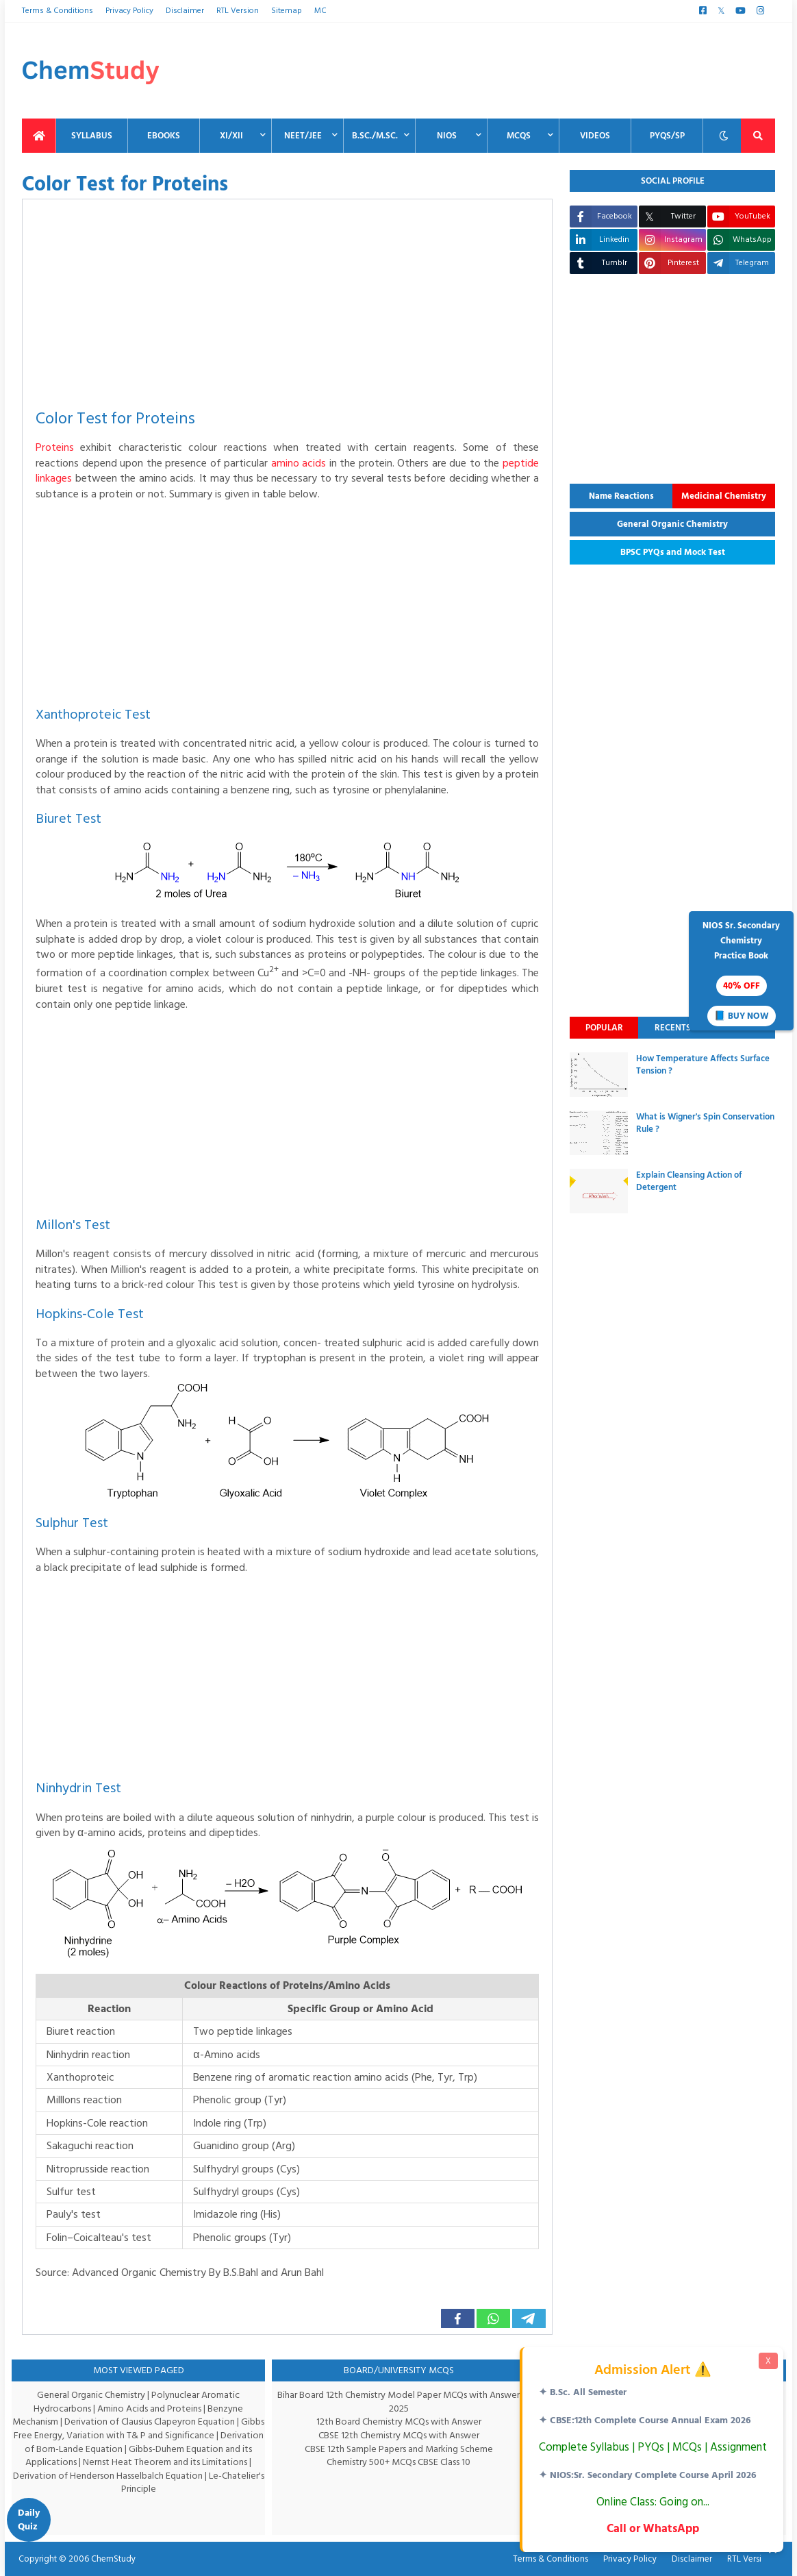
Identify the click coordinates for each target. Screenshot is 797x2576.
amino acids (317, 463)
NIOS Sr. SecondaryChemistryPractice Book (741, 972)
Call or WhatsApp (651, 2528)
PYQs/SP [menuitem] (667, 135)
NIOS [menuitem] (447, 135)
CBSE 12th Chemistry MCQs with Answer (399, 2435)
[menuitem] (39, 136)
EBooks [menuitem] (163, 135)
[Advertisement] (526, 70)
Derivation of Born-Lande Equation (88, 2449)
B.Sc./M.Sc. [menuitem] (375, 135)
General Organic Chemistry (672, 524)
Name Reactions (621, 496)
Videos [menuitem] (595, 135)
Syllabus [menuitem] (91, 135)
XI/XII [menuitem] (231, 135)
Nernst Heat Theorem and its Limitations (182, 2462)
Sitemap (282, 10)
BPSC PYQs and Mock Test (672, 552)
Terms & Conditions (56, 10)
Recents (673, 1027)
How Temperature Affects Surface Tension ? (703, 1064)
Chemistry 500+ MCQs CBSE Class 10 (398, 2462)
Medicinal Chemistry (723, 496)
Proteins (55, 447)
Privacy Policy (128, 10)
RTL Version (235, 10)
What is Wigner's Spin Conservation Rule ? (705, 1123)
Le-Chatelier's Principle (172, 2482)
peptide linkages (75, 478)
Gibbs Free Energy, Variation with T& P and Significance (136, 2435)
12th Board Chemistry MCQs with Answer (399, 2421)
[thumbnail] (599, 1074)
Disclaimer (183, 10)
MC (315, 10)
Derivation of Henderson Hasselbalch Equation (131, 2476)
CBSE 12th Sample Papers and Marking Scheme (399, 2449)
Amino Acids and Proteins (150, 2408)
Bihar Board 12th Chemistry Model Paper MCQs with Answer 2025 (398, 2401)
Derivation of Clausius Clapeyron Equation (163, 2421)
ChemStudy (109, 2558)
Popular (604, 1027)
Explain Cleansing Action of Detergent (689, 1181)
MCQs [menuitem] (519, 135)
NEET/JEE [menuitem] (303, 135)
